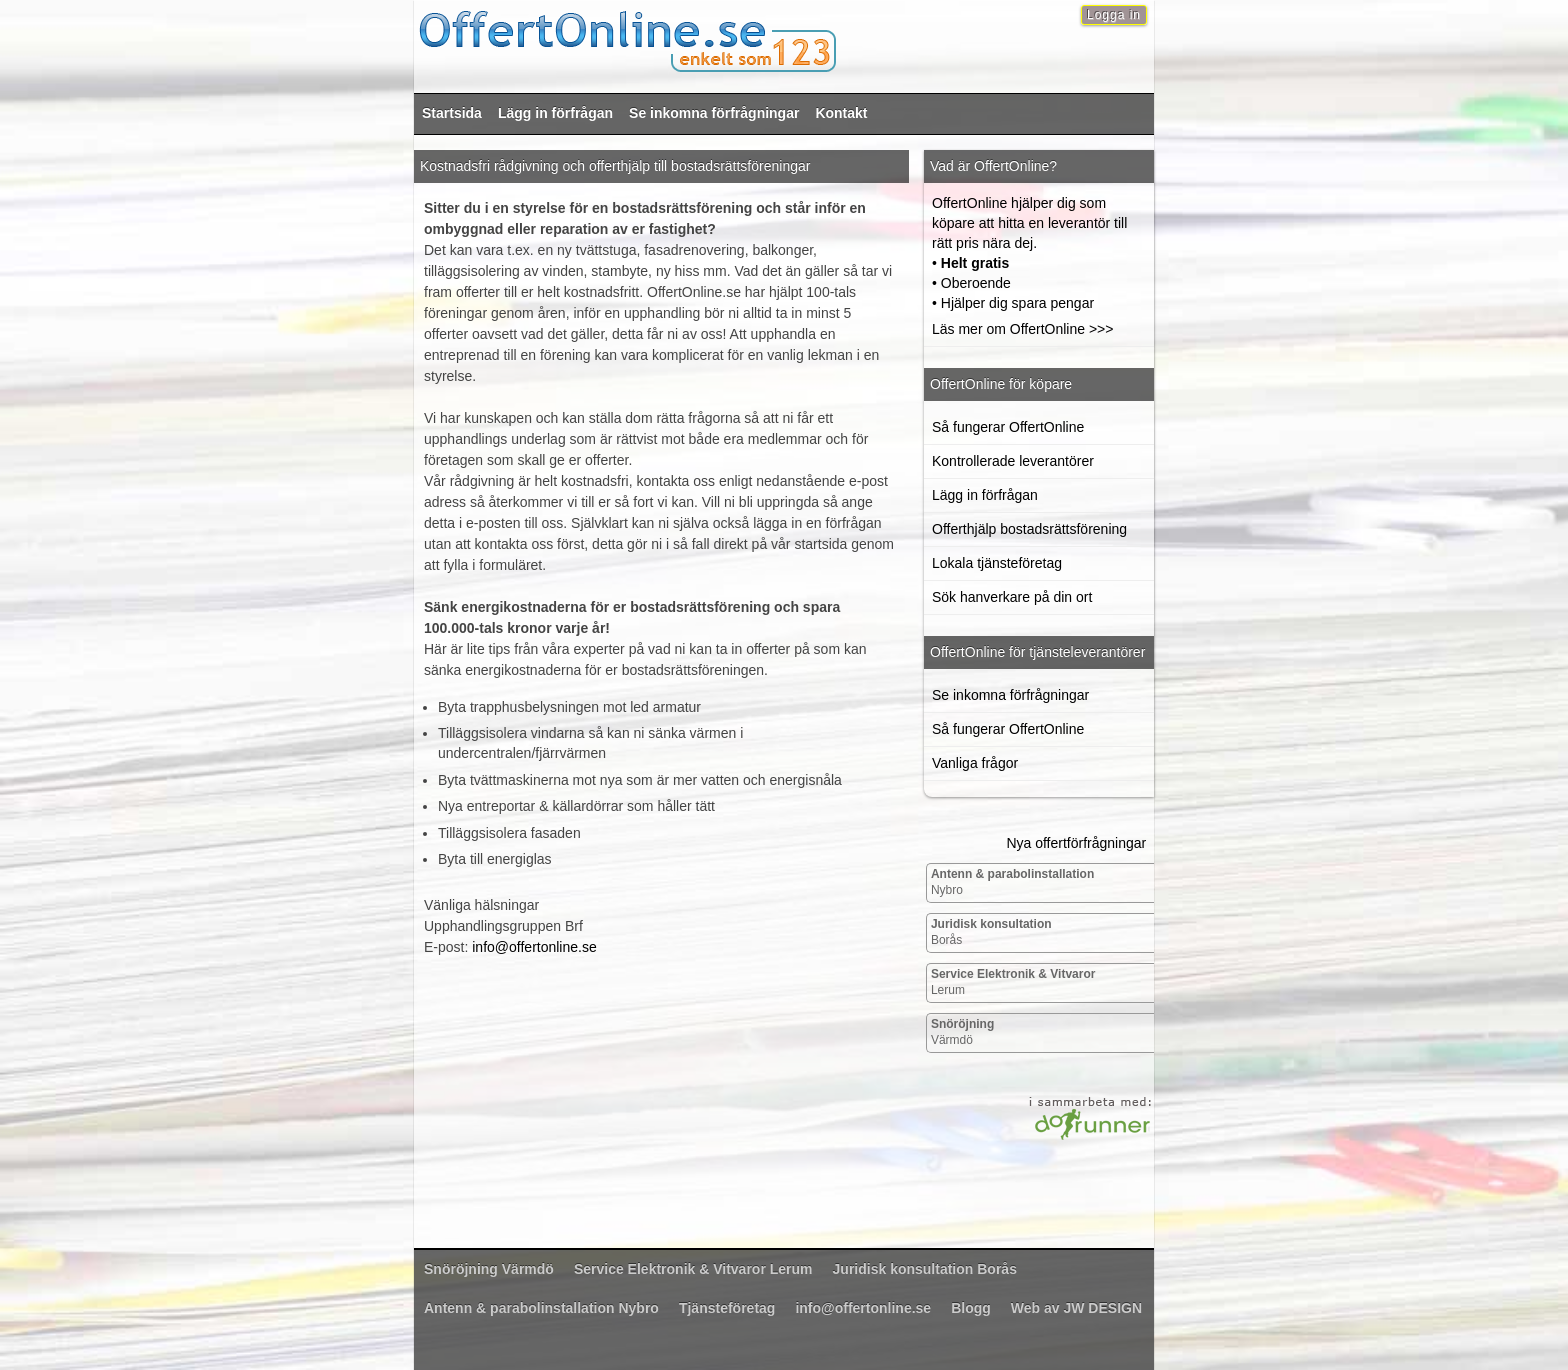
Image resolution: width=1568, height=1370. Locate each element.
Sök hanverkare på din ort (1012, 597)
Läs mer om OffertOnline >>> (1022, 329)
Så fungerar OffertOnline (1008, 427)
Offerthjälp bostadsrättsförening (1029, 529)
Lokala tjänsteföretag (997, 563)
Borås (991, 932)
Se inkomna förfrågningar (714, 113)
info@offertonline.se (534, 947)
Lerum (1013, 982)
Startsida (452, 113)
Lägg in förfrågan (555, 113)
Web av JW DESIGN (1076, 1308)
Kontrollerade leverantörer (1013, 461)
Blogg (971, 1308)
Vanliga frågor (975, 763)
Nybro (1012, 882)
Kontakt (841, 113)
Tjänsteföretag (727, 1308)
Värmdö (962, 1032)
